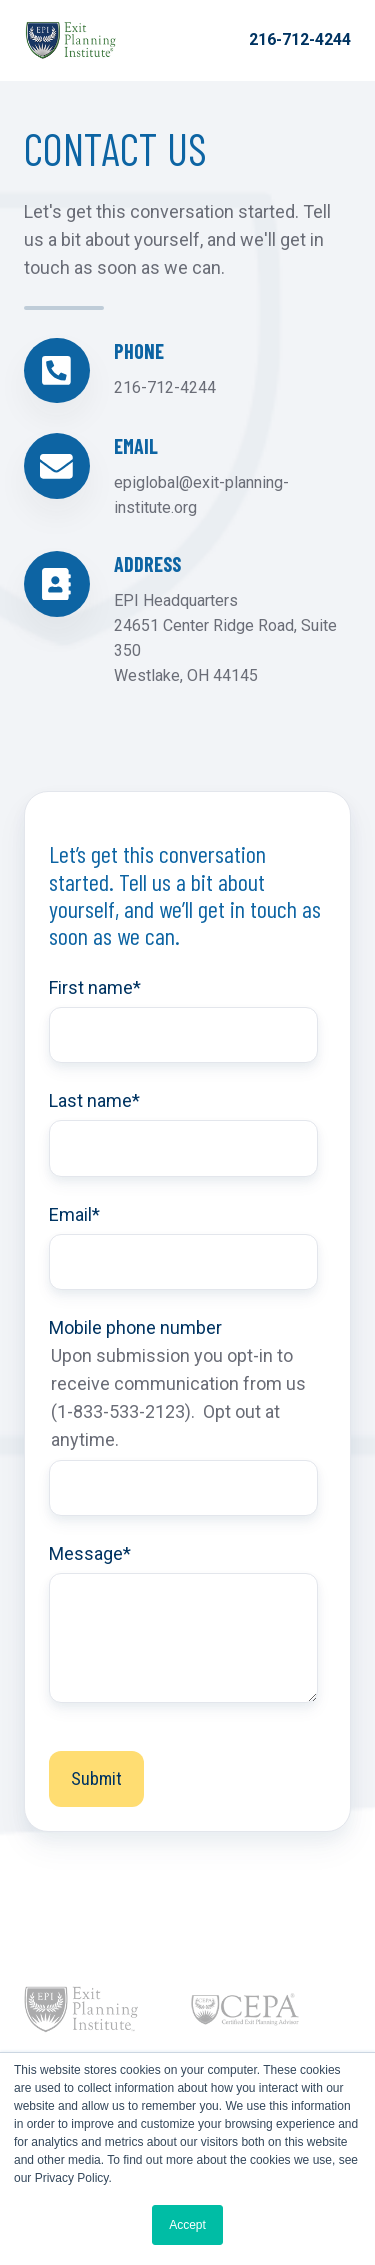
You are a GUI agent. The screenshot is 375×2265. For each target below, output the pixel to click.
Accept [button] (187, 2225)
